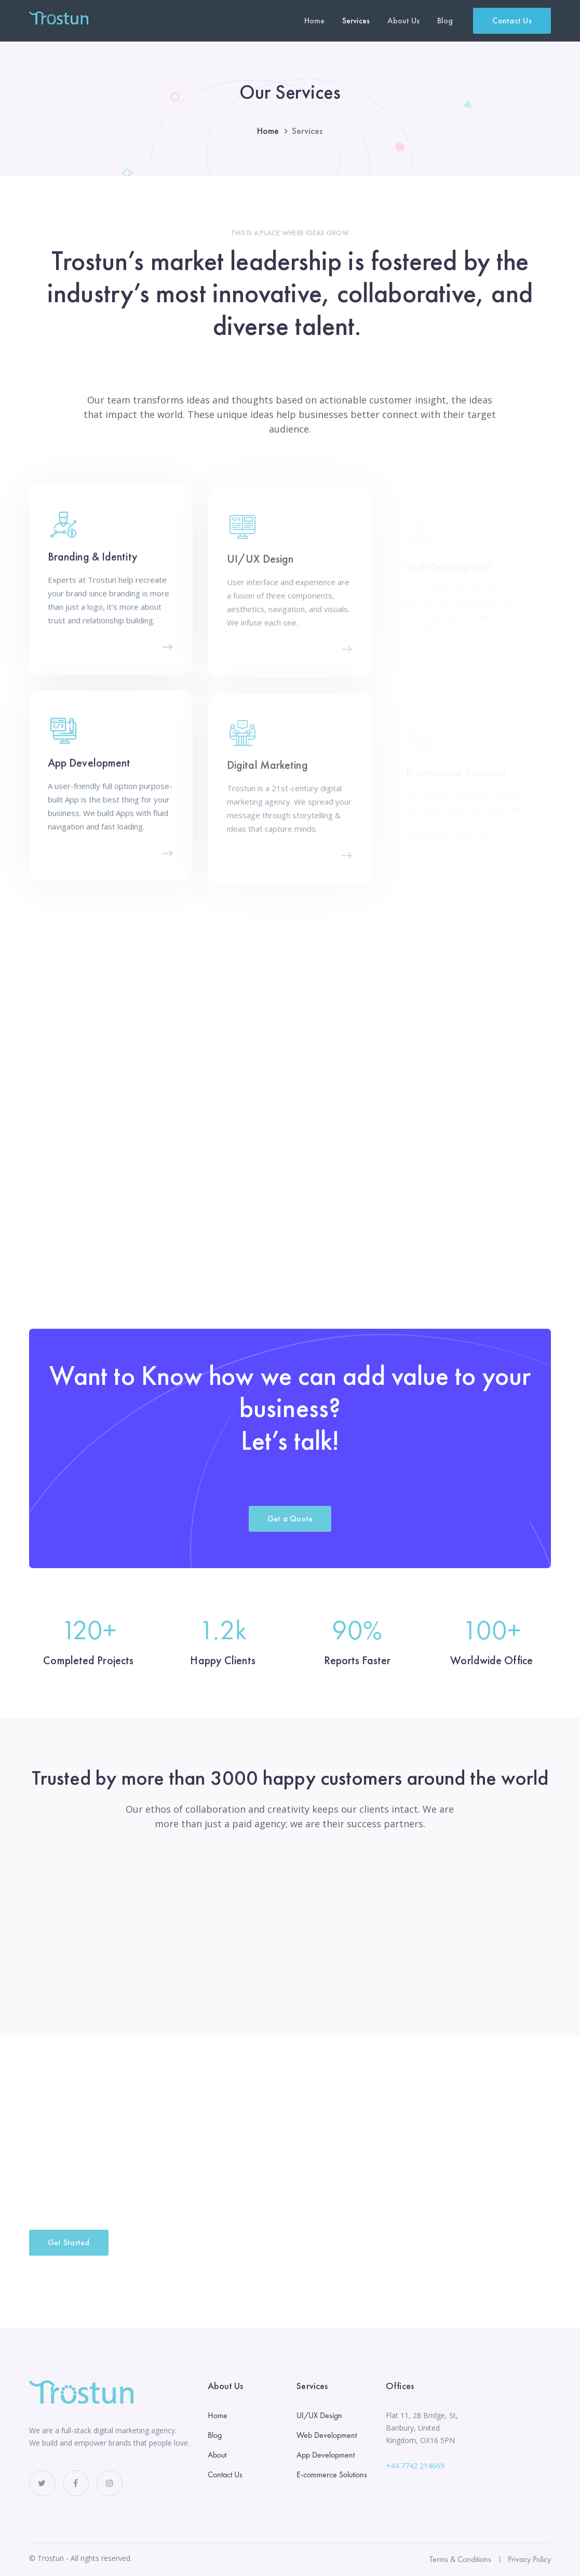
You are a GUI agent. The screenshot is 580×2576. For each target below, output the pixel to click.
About (217, 2454)
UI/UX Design (319, 2415)
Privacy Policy (529, 2559)
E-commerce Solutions (331, 2474)
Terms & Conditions (460, 2559)
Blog (215, 2435)
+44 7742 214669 (415, 2466)
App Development (325, 2454)
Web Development (326, 2435)
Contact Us (512, 20)
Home (268, 131)
